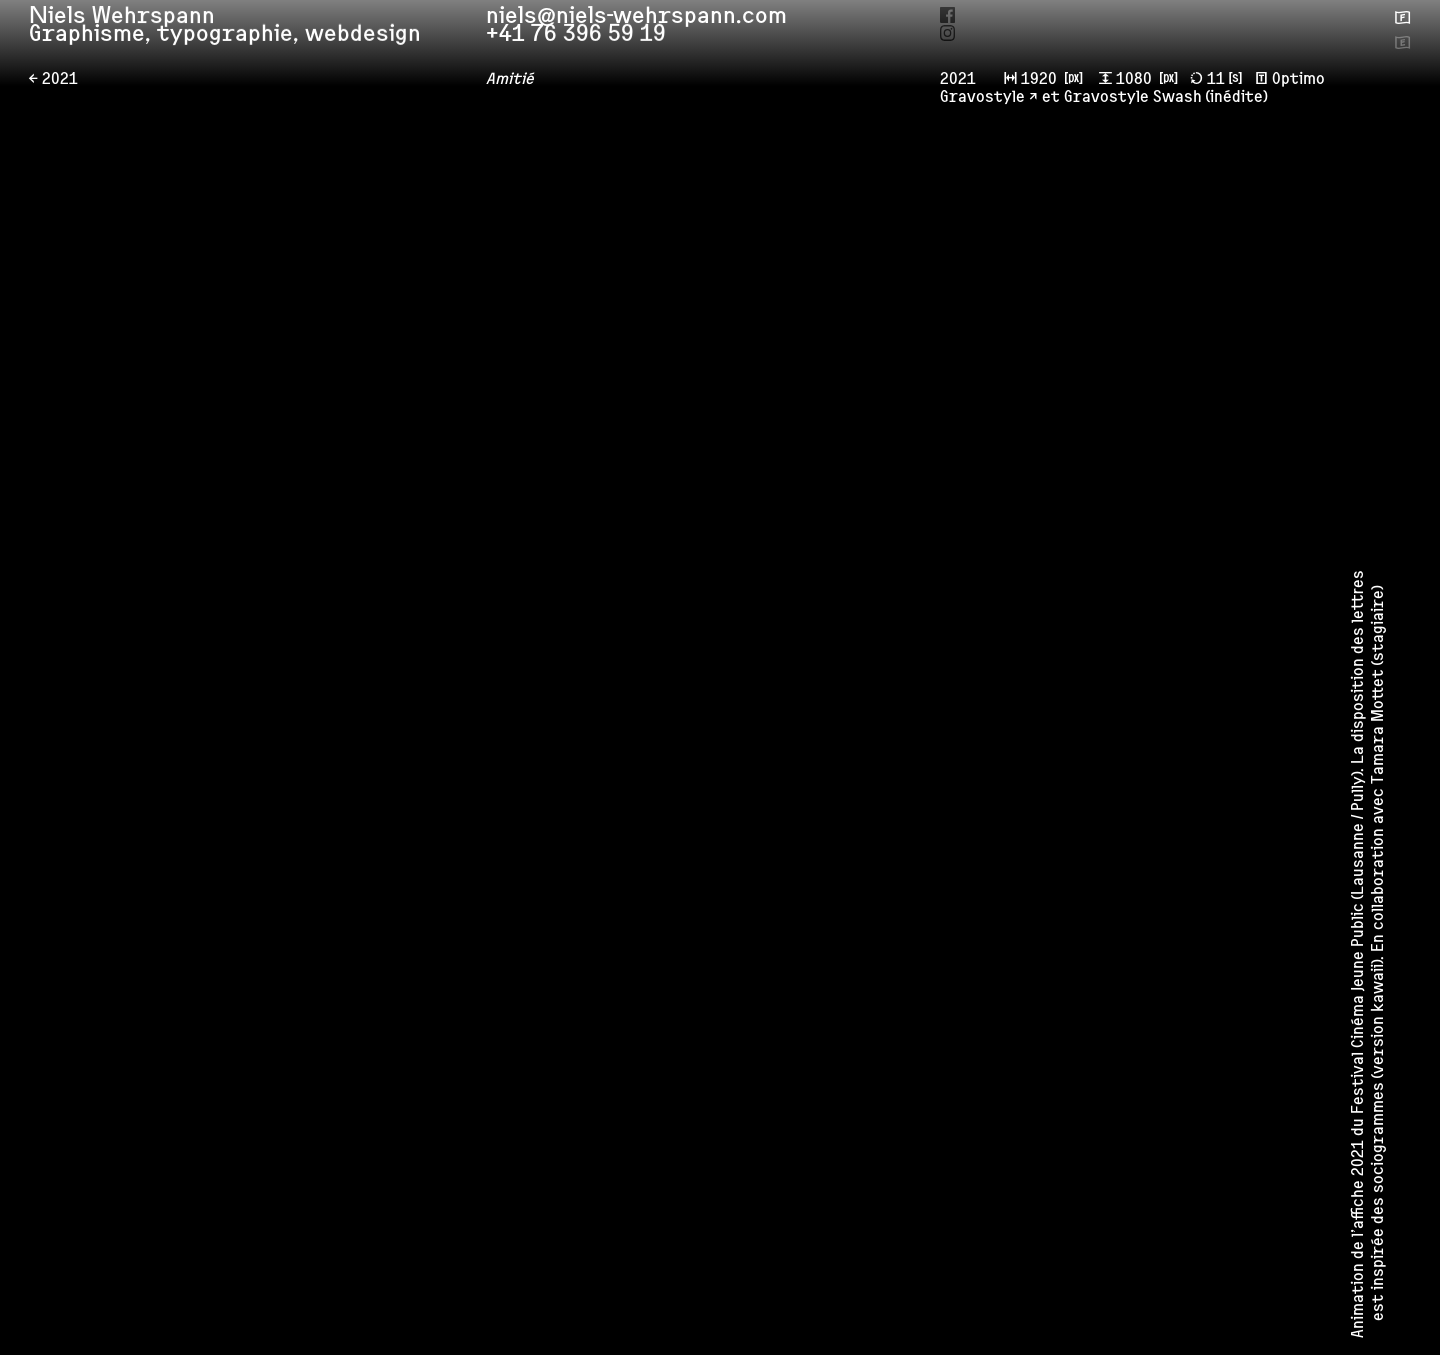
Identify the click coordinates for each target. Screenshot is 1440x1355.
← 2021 (53, 81)
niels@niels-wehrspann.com (650, 20)
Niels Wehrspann (130, 21)
